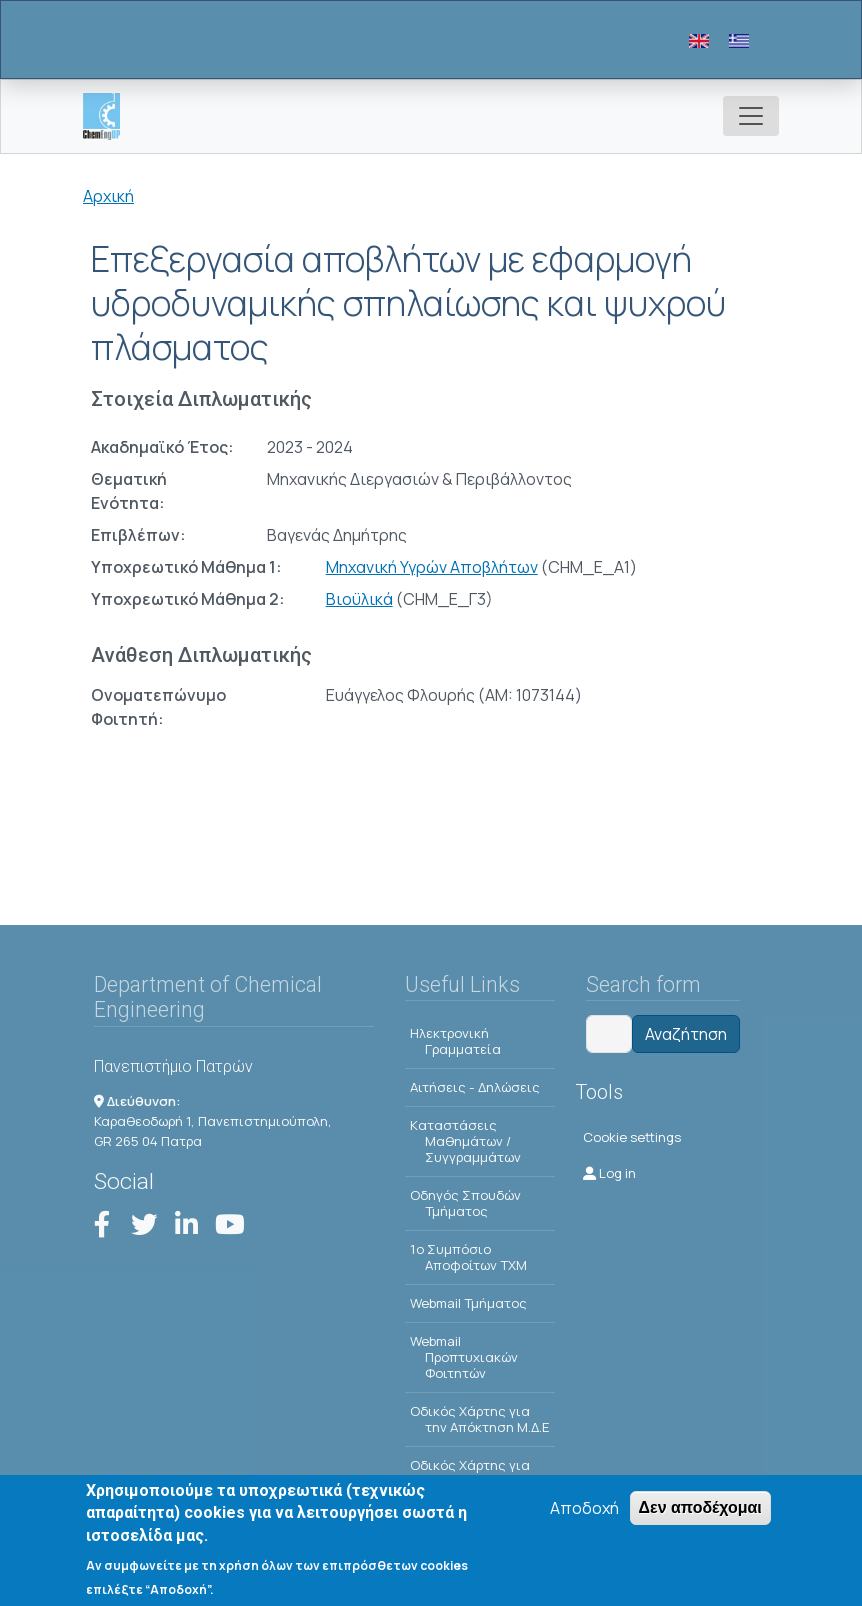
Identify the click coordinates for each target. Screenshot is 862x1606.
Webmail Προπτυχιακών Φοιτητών (464, 1357)
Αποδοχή (584, 1512)
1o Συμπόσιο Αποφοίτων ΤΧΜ (468, 1257)
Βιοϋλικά (359, 599)
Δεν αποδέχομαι (700, 1511)
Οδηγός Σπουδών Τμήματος (465, 1203)
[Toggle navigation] (751, 116)
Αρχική (108, 196)
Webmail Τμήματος (468, 1303)
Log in (609, 1173)
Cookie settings (632, 1137)
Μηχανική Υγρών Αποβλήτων (432, 567)
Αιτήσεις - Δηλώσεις (475, 1087)
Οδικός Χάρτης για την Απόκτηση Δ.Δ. (474, 1473)
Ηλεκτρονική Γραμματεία (455, 1041)
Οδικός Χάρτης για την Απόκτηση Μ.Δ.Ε (480, 1419)
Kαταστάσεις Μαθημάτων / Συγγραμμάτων (465, 1141)
